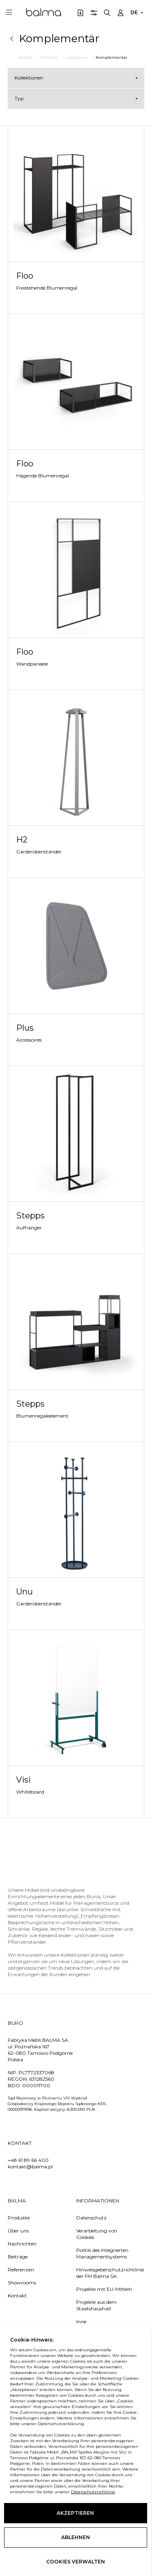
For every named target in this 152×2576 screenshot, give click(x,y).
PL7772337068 (36, 2072)
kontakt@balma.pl (30, 2166)
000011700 (36, 2085)
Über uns (18, 2231)
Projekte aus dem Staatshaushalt (96, 2305)
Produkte (19, 2218)
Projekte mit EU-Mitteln (104, 2289)
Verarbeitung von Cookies (96, 2234)
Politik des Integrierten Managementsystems (102, 2253)
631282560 (41, 2079)
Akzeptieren (76, 2513)
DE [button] (134, 12)
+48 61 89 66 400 (28, 2160)
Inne (81, 2321)
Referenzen (21, 2270)
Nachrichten (22, 2244)
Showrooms (22, 2283)
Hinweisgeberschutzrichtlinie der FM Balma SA (104, 2273)
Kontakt (17, 2295)
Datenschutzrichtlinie (32, 2491)
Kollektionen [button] (29, 78)
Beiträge (18, 2257)
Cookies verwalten (76, 2562)
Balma (43, 12)
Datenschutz (91, 2218)
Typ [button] (19, 98)
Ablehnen (76, 2537)
